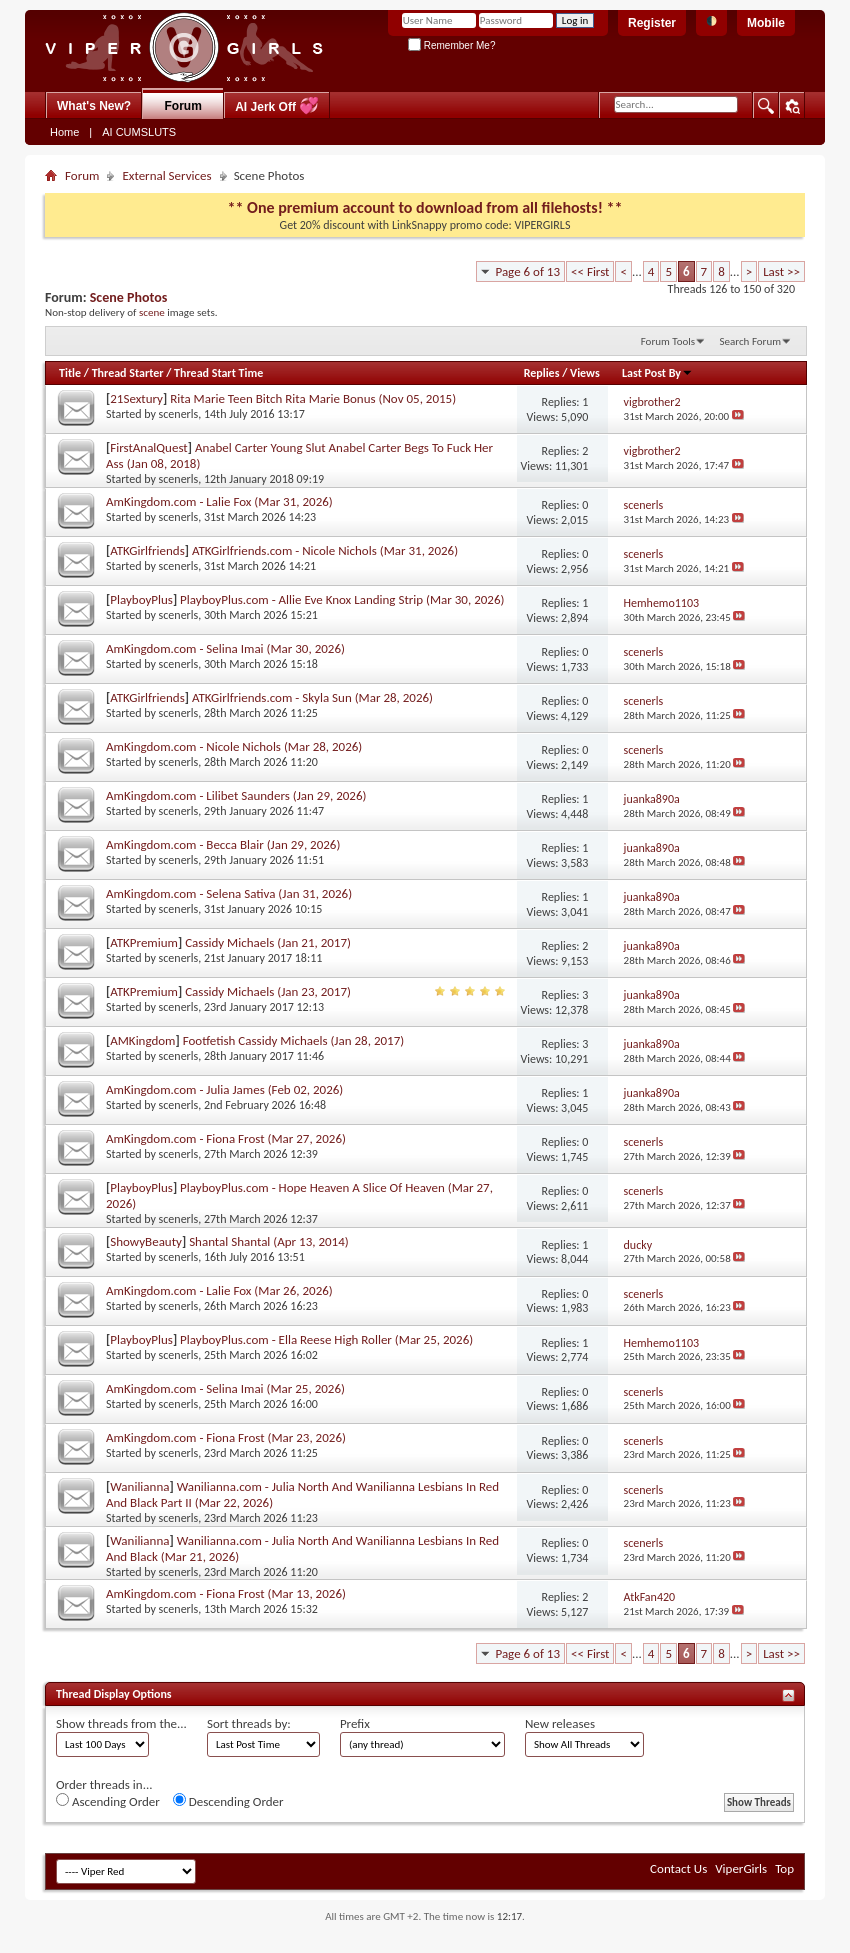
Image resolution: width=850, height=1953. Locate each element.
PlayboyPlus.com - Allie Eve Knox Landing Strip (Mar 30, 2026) (342, 599)
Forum (183, 106)
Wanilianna (139, 1486)
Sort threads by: (249, 1723)
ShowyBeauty (146, 1241)
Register (652, 23)
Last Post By (657, 373)
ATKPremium (144, 942)
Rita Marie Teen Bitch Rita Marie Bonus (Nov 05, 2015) (313, 398)
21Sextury (136, 398)
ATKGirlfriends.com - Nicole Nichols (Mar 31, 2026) (325, 550)
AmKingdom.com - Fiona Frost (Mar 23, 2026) (226, 1437)
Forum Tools (668, 341)
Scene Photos (129, 297)
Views (585, 373)
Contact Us (678, 1868)
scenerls (179, 414)
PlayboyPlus (141, 599)
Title (70, 373)
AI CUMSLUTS (139, 132)
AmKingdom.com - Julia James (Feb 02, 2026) (224, 1089)
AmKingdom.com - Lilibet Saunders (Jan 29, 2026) (236, 795)
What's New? (94, 106)
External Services (166, 175)
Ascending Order (108, 1801)
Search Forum (751, 341)
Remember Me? (451, 45)
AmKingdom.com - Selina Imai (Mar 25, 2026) (225, 1388)
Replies (542, 373)
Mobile (766, 23)
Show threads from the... (121, 1723)
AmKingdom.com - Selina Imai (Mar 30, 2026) (225, 648)
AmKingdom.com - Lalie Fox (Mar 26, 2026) (219, 1290)
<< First (590, 271)
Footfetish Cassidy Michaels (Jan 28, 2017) (293, 1040)
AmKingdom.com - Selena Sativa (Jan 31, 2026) (229, 893)
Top (784, 1868)
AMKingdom (142, 1040)
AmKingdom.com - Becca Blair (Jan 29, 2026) (223, 844)
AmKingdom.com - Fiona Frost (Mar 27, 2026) (226, 1138)
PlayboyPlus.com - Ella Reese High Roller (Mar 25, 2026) (326, 1339)
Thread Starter (128, 373)
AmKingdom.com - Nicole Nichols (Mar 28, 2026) (234, 746)
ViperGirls (741, 1868)
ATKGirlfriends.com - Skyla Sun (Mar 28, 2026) (312, 697)
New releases (560, 1723)
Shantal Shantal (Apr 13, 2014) (269, 1241)
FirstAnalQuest (148, 447)
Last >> (781, 271)
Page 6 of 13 (527, 271)
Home (64, 132)
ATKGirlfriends (147, 550)
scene (152, 312)
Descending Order (228, 1801)
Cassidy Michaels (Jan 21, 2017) (268, 942)
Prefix (355, 1723)
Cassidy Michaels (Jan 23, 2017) (268, 991)
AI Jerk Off (277, 105)
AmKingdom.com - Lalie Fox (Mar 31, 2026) (219, 501)
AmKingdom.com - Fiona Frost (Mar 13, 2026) (226, 1593)
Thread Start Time (218, 373)
